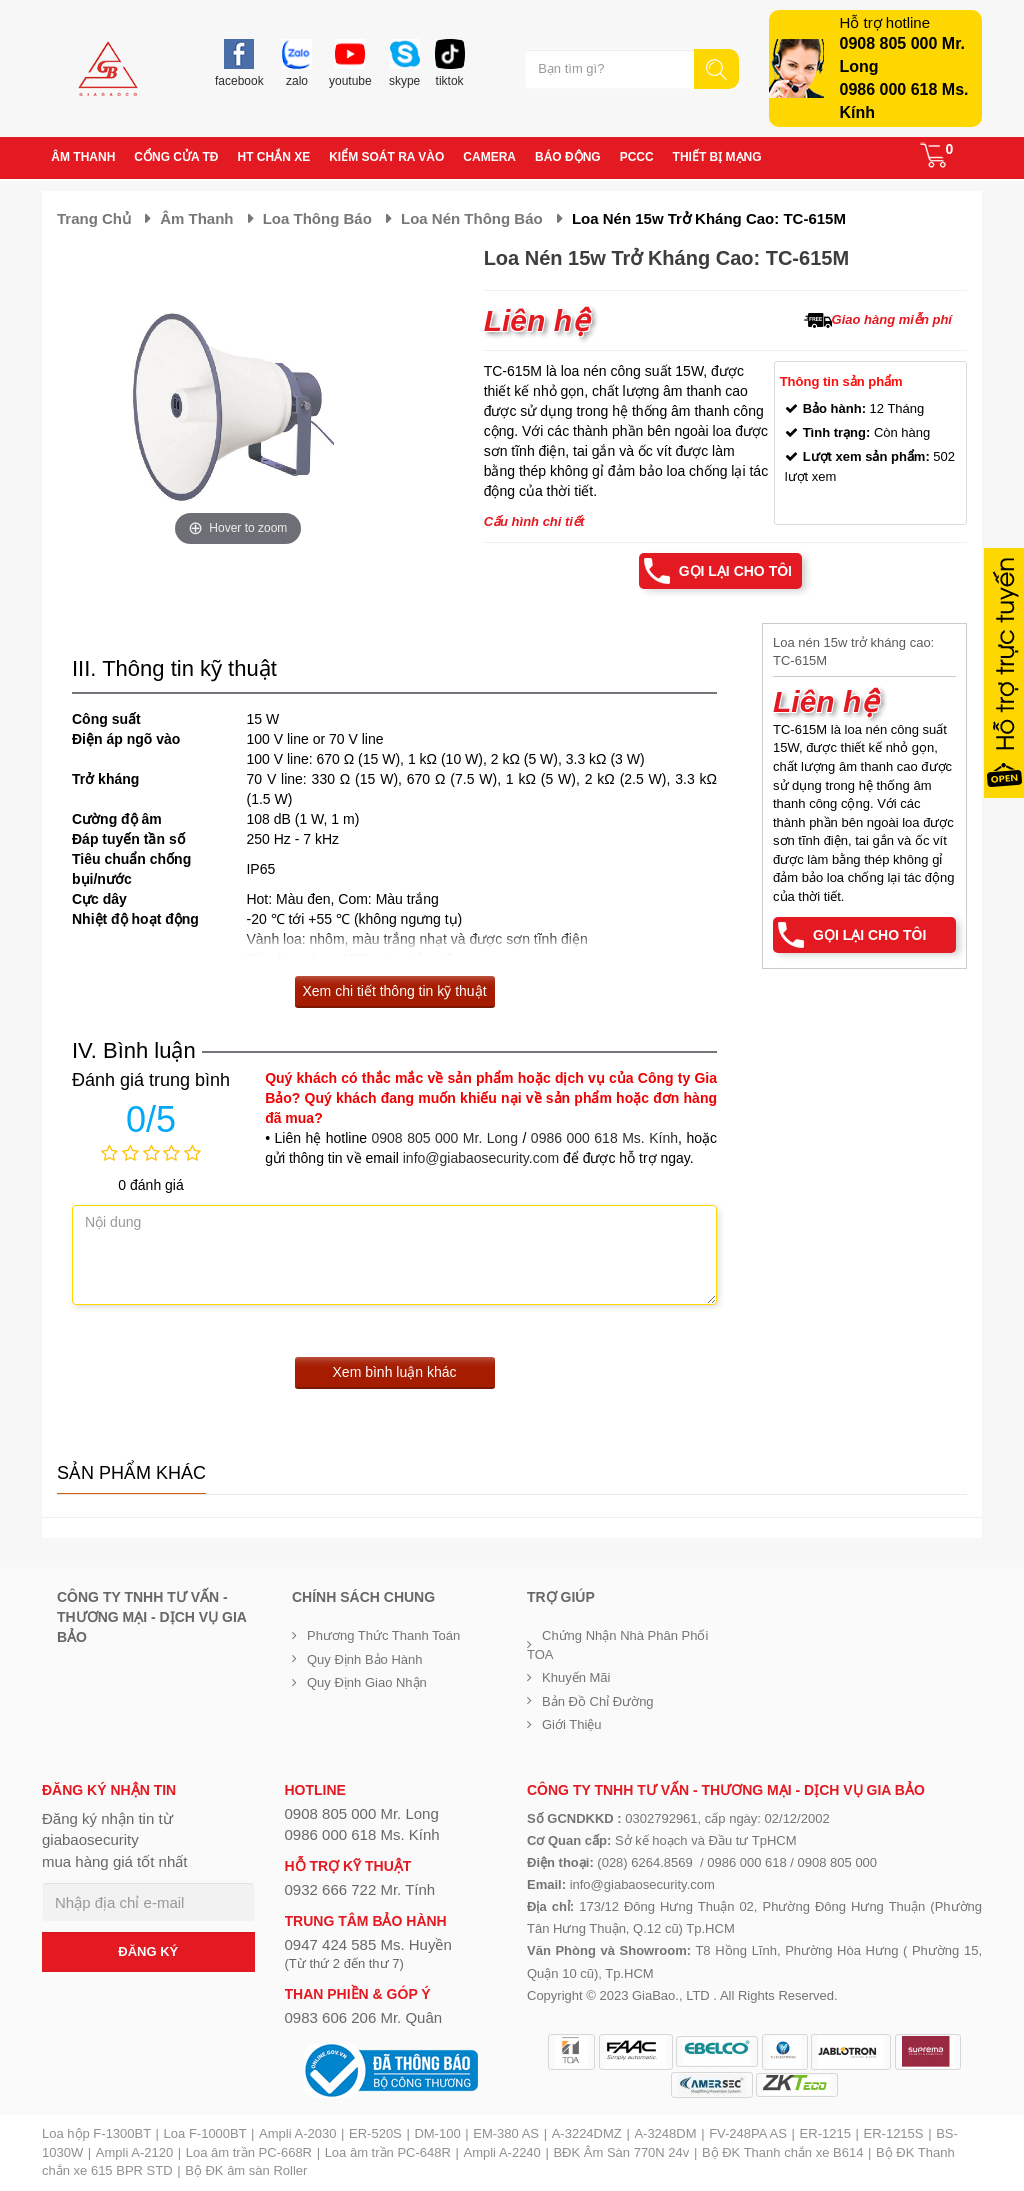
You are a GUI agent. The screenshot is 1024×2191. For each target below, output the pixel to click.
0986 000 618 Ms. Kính (604, 1138)
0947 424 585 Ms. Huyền (368, 1944)
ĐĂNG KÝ (148, 1951)
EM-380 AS (506, 2133)
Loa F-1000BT (205, 2133)
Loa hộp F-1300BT (96, 2133)
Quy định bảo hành (365, 1659)
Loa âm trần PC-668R (249, 2152)
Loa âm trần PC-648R (388, 2152)
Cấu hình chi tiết (534, 521)
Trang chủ (94, 218)
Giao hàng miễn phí (892, 319)
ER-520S (375, 2133)
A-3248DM (665, 2133)
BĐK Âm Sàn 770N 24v (621, 2152)
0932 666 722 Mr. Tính (360, 1889)
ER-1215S (894, 2133)
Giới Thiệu (572, 1724)
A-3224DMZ (587, 2133)
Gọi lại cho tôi (735, 571)
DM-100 (437, 2133)
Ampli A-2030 (297, 2133)
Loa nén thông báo (472, 218)
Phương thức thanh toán (383, 1635)
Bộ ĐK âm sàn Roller (246, 2170)
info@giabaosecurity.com (481, 1158)
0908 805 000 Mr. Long (445, 1138)
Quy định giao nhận (367, 1682)
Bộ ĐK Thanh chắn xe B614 (782, 2152)
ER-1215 (825, 2133)
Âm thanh (196, 218)
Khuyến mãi (576, 1677)
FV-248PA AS (748, 2133)
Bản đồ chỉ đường (598, 1701)
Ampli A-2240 (502, 2152)
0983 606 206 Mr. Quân (364, 2017)
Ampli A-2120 (134, 2152)
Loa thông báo (317, 218)
